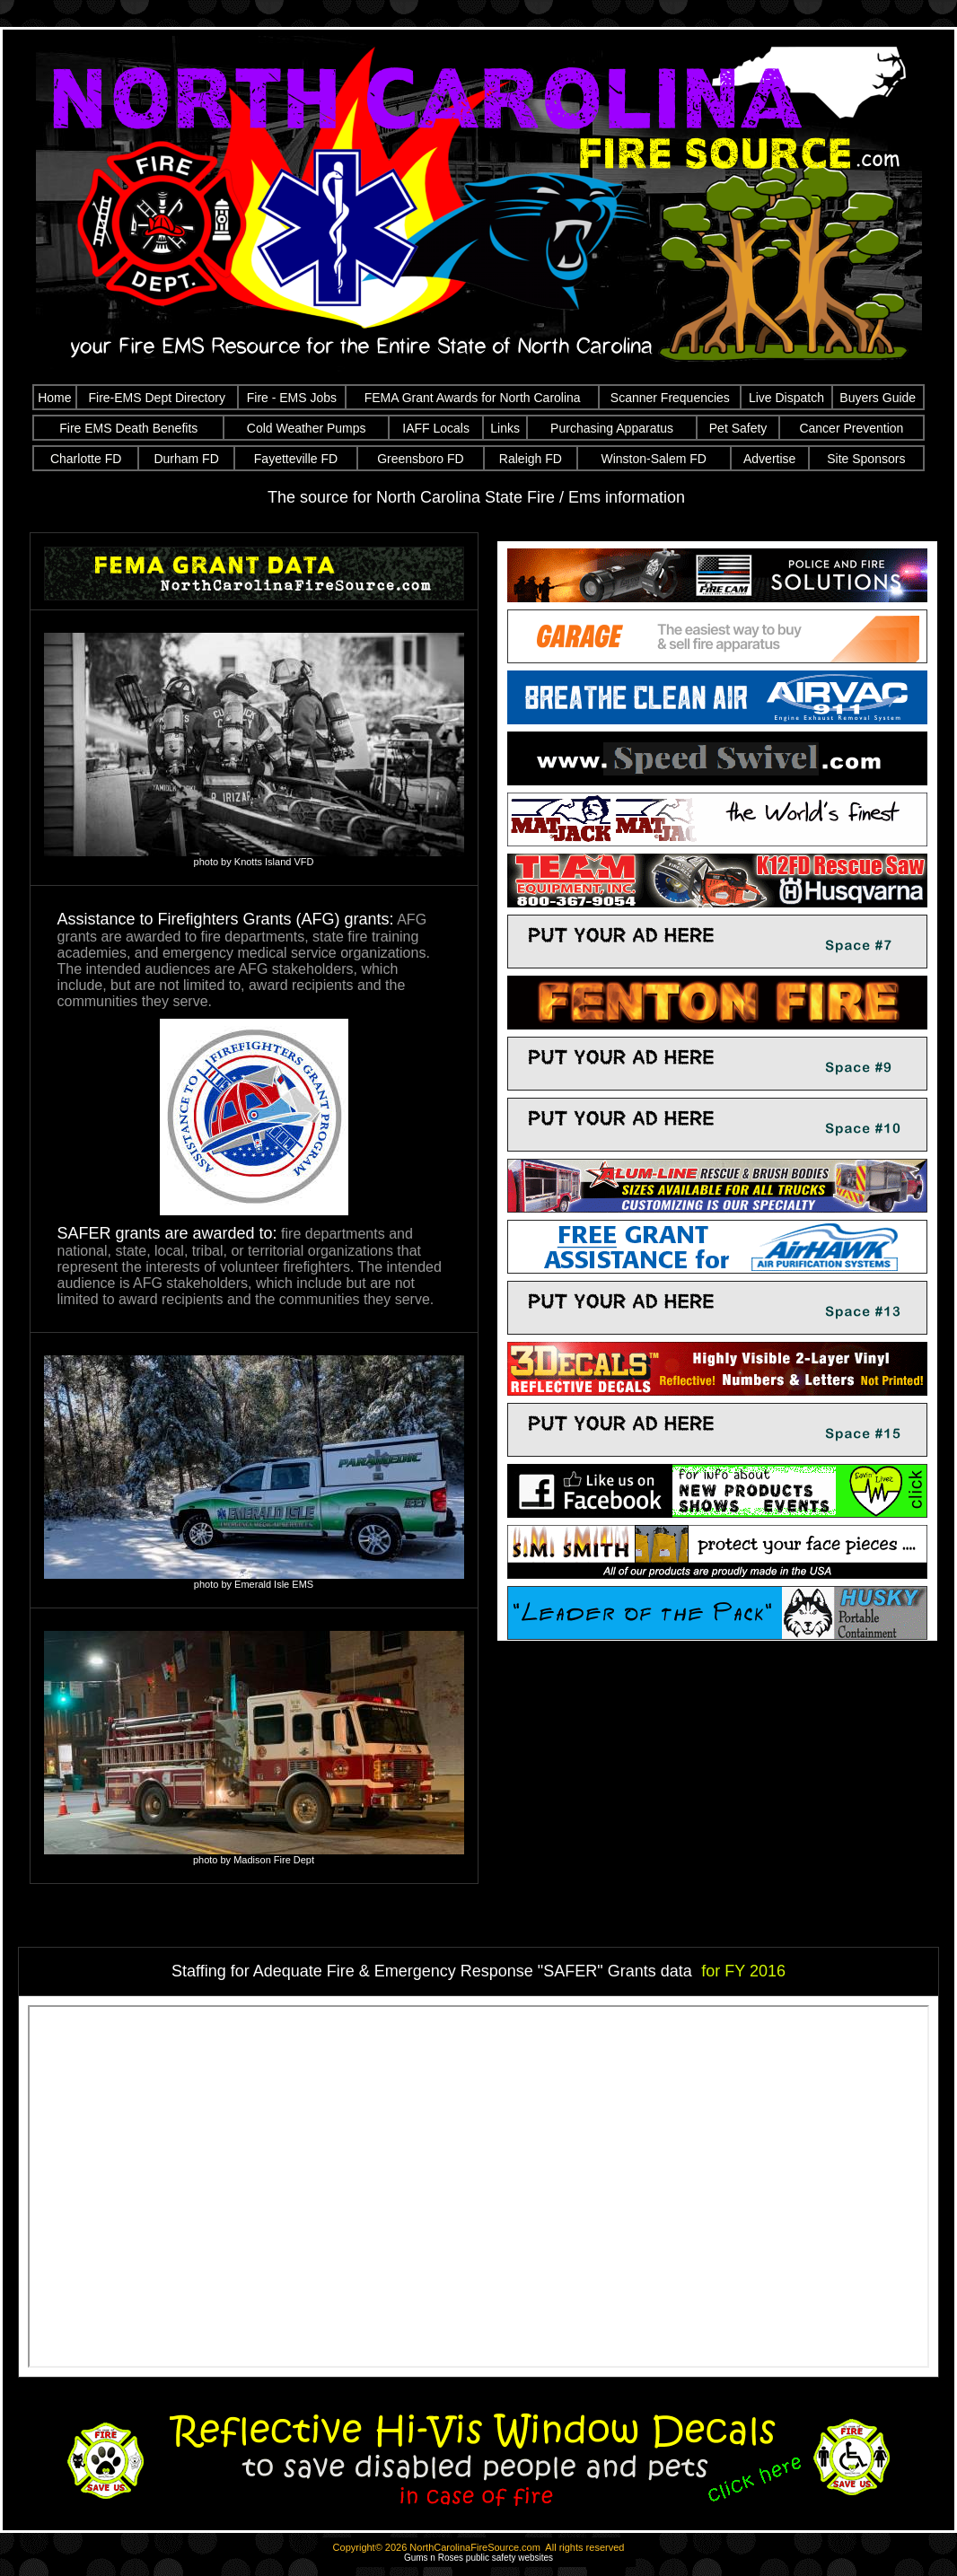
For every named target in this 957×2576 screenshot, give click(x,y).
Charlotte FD (85, 458)
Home (54, 397)
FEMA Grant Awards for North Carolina (472, 397)
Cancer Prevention (851, 428)
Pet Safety (738, 428)
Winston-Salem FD (653, 458)
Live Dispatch (786, 397)
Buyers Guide (877, 397)
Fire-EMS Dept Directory (156, 397)
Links (505, 428)
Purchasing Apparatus (611, 428)
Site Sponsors (866, 458)
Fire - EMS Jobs (292, 397)
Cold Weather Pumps (306, 428)
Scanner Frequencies (670, 397)
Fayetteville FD (296, 458)
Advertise (769, 458)
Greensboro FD (420, 458)
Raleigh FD (530, 458)
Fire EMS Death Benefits (128, 428)
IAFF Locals (436, 428)
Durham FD (186, 458)
